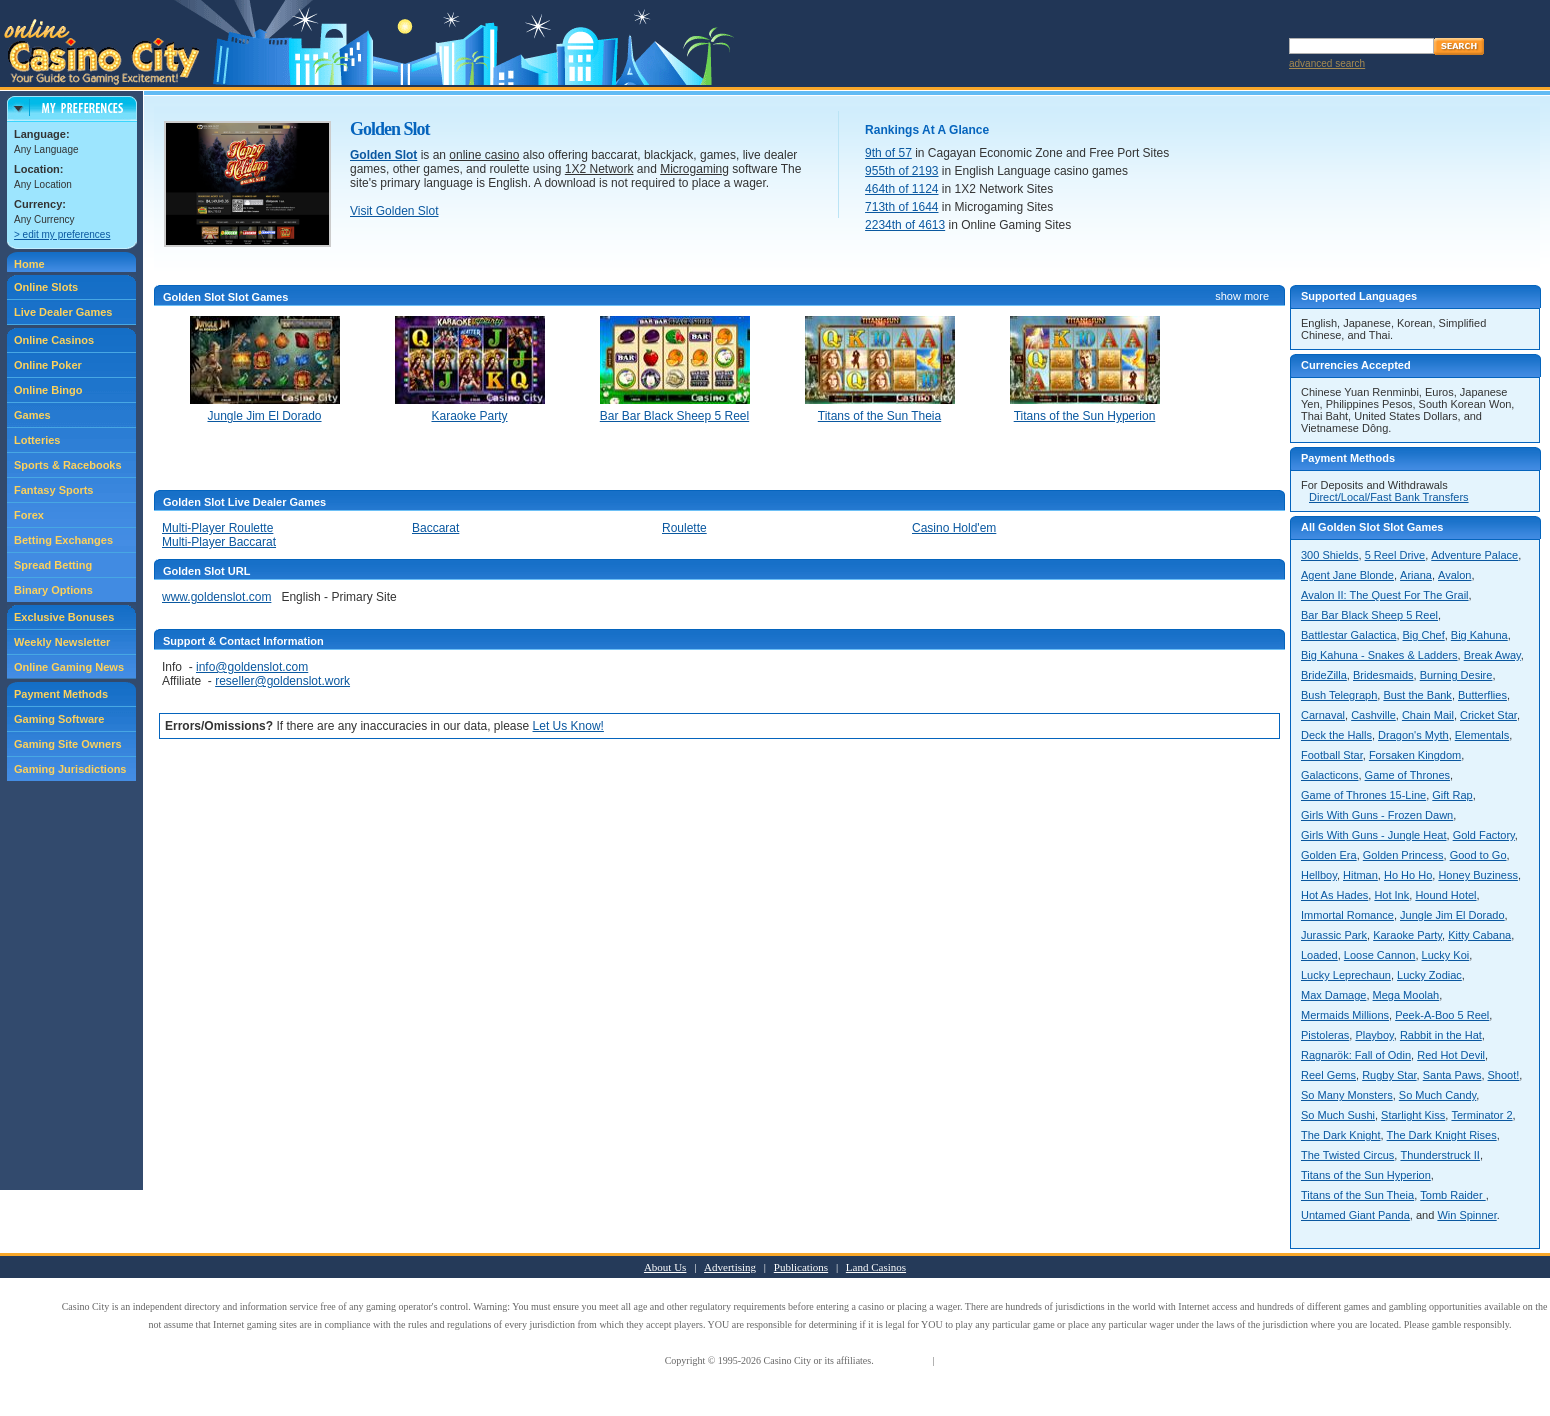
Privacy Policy (966, 1360)
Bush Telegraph (1339, 695)
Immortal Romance (1347, 915)
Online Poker (48, 365)
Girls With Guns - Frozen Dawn (1377, 815)
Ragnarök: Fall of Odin (1356, 1055)
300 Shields (1330, 555)
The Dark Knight (1340, 1135)
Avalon (1454, 575)
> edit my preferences (62, 234)
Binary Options (53, 590)
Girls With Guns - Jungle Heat (1374, 835)
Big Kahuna (1479, 635)
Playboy (1374, 1035)
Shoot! (1504, 1075)
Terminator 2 (1481, 1115)
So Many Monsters (1347, 1095)
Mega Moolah (1406, 995)
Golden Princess (1403, 855)
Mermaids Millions (1345, 1015)
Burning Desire (1456, 675)
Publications (801, 1267)
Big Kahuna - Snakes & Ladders (1379, 655)
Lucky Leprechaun (1346, 975)
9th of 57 (888, 153)
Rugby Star (1389, 1075)
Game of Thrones (1407, 775)
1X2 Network (599, 169)
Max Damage (1333, 995)
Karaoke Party (1407, 935)
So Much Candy (1437, 1095)
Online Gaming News (69, 667)
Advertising (730, 1267)
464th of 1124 (901, 189)
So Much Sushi (1338, 1115)
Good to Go (1478, 855)
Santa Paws (1452, 1075)
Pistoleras (1325, 1035)
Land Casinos (876, 1267)
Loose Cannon (1380, 955)
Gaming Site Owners (68, 744)
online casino (484, 155)
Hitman (1360, 875)
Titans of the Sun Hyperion (1366, 1175)
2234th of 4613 (905, 225)
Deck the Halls (1336, 735)
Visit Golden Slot (394, 211)
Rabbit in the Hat (1441, 1035)
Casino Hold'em (954, 528)
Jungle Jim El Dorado (1452, 915)
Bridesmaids (1383, 675)
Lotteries (37, 440)
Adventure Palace (1474, 555)
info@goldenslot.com (252, 667)
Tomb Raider (1452, 1195)
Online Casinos (54, 340)
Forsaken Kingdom (1415, 755)
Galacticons (1329, 775)
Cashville (1373, 715)
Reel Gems (1328, 1075)
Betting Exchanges (63, 540)
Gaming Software (59, 719)
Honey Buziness (1478, 875)
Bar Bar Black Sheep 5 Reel (1369, 615)
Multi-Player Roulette (217, 528)
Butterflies (1482, 695)
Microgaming (694, 169)
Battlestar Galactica (1348, 635)
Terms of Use (903, 1360)
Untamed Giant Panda (1355, 1215)
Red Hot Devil (1451, 1055)
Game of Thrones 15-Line (1363, 795)
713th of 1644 (901, 207)
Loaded (1319, 955)
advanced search (1327, 63)
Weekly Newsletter (62, 642)
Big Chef (1424, 635)
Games (32, 415)
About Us (665, 1267)
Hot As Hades (1334, 895)
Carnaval (1323, 715)
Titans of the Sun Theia (1357, 1195)
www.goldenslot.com (216, 597)
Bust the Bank (1417, 695)
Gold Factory (1484, 835)
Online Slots (46, 287)
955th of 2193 (901, 171)
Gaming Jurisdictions (70, 769)
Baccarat (435, 528)
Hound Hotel (1445, 895)
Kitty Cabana (1479, 935)
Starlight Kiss (1413, 1115)
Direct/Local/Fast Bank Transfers (1389, 497)
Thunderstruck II (1439, 1155)
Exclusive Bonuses (64, 617)
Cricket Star (1488, 715)
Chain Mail (1428, 715)
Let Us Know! (568, 726)
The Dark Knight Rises (1442, 1135)
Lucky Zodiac (1429, 975)
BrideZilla (1324, 675)
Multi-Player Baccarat (219, 542)
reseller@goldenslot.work (282, 681)
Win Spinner (1466, 1215)
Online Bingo (48, 390)
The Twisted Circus (1347, 1155)
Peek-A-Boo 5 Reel (1442, 1015)
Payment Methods (61, 694)
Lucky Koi (1446, 955)
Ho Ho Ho (1408, 875)
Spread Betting (53, 565)
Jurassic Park (1334, 935)
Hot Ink (1391, 895)
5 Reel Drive (1395, 555)
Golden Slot (383, 155)
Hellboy (1319, 875)
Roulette (684, 528)
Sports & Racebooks (68, 465)
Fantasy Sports (53, 490)
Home (29, 264)
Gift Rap (1452, 795)
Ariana (1416, 575)
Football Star (1332, 755)
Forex (29, 515)
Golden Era (1329, 855)
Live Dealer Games (63, 312)
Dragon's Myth (1413, 735)
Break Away (1492, 655)
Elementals (1482, 735)
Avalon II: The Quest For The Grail (1385, 595)
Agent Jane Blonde (1347, 575)
